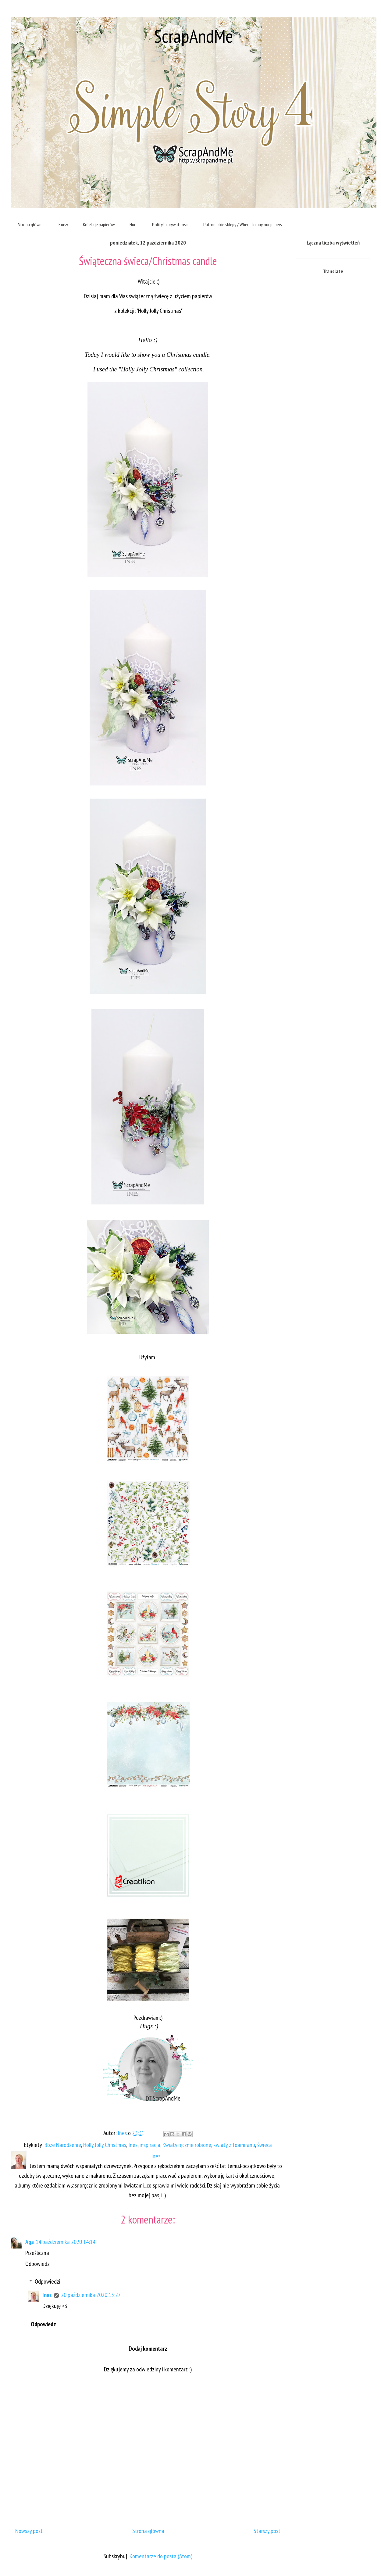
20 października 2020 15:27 (91, 2295)
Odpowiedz (37, 2264)
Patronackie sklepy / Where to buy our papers (242, 224)
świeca (264, 2145)
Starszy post (267, 2531)
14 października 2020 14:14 (65, 2242)
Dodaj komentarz (148, 2348)
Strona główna (31, 224)
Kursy (63, 224)
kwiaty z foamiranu (234, 2145)
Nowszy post (29, 2531)
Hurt (133, 224)
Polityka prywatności (170, 224)
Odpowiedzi (47, 2281)
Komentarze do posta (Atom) (161, 2556)
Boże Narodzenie (63, 2145)
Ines (132, 2145)
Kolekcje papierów (99, 224)
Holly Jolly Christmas (104, 2145)
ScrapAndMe (193, 36)
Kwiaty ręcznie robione (186, 2145)
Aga (29, 2242)
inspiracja (150, 2145)
